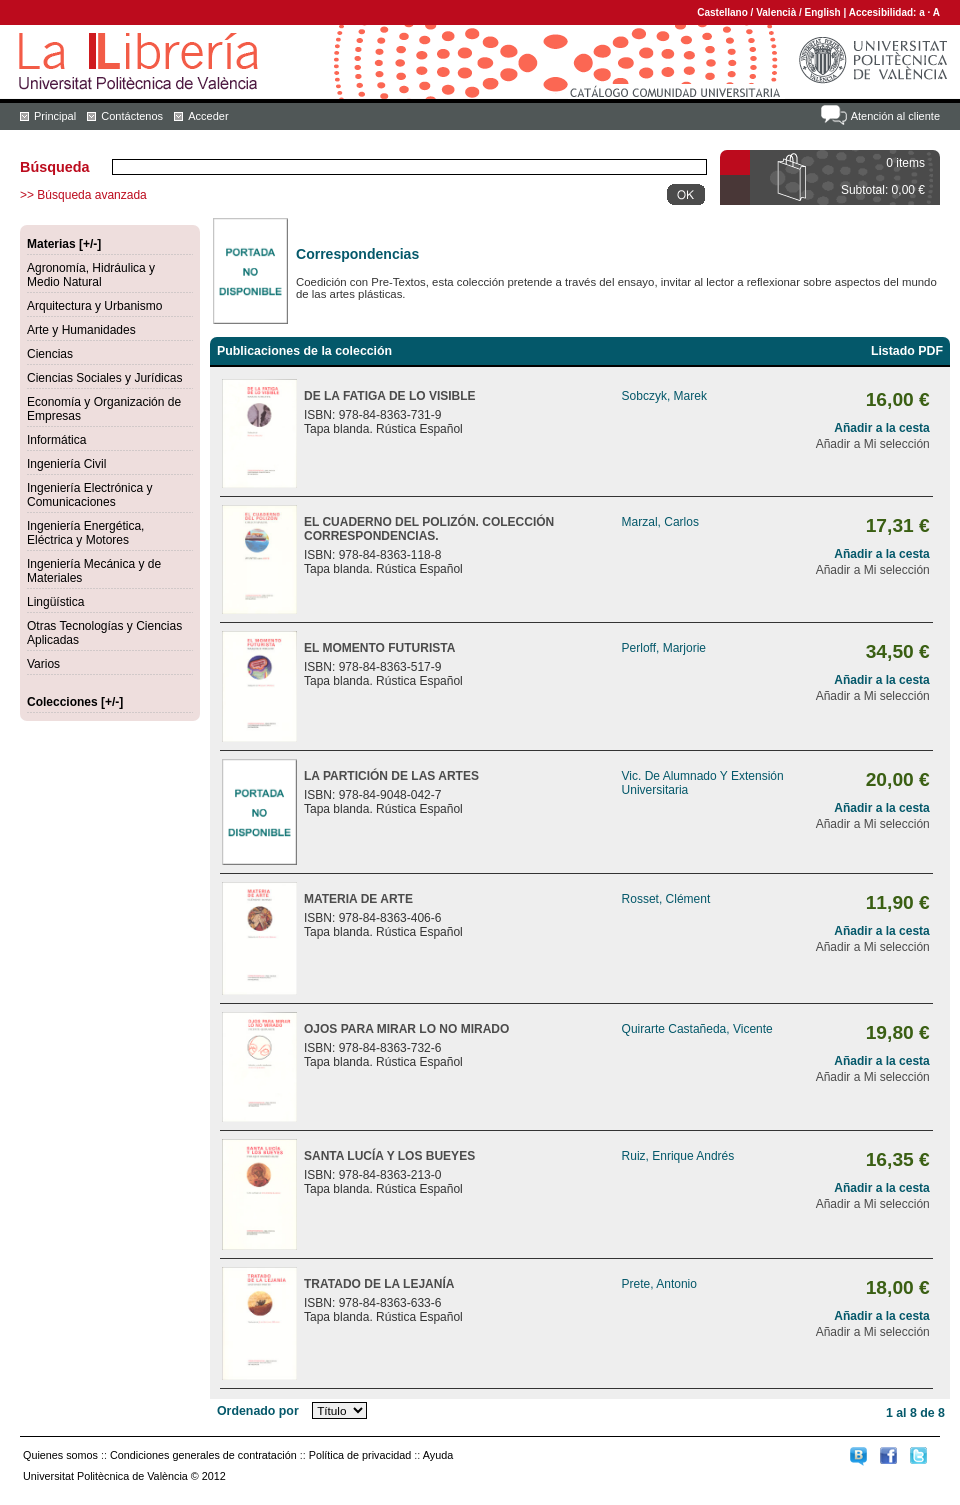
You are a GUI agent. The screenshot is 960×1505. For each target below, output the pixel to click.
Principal (55, 116)
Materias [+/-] (64, 244)
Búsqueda (55, 167)
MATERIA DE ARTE (358, 899)
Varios (43, 664)
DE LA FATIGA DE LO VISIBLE (390, 396)
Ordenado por (258, 1411)
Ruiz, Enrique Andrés (678, 1156)
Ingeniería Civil (66, 464)
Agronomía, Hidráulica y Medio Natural (91, 275)
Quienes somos (60, 1455)
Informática (56, 440)
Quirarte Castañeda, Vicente (697, 1029)
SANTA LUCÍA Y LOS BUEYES (389, 1156)
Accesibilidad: (884, 12)
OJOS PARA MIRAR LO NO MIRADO (406, 1029)
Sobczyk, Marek (664, 396)
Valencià (776, 12)
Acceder (208, 116)
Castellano (722, 12)
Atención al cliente (895, 116)
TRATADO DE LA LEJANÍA (379, 1284)
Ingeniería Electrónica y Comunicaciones (89, 495)
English (823, 12)
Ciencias (50, 354)
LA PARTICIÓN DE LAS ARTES (391, 776)
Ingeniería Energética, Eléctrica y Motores (85, 533)
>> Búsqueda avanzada (83, 195)
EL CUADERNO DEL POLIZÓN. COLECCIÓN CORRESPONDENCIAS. (429, 529)
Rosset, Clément (666, 899)
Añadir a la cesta (881, 428)
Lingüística (55, 602)
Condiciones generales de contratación (203, 1455)
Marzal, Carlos (660, 522)
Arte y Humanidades (81, 330)
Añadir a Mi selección (873, 444)
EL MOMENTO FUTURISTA (379, 648)
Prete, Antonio (659, 1284)
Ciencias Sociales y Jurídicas (104, 378)
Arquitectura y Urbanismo (94, 306)
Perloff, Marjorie (664, 648)
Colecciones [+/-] (75, 702)
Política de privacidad (360, 1455)
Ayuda (438, 1455)
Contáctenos (132, 116)
